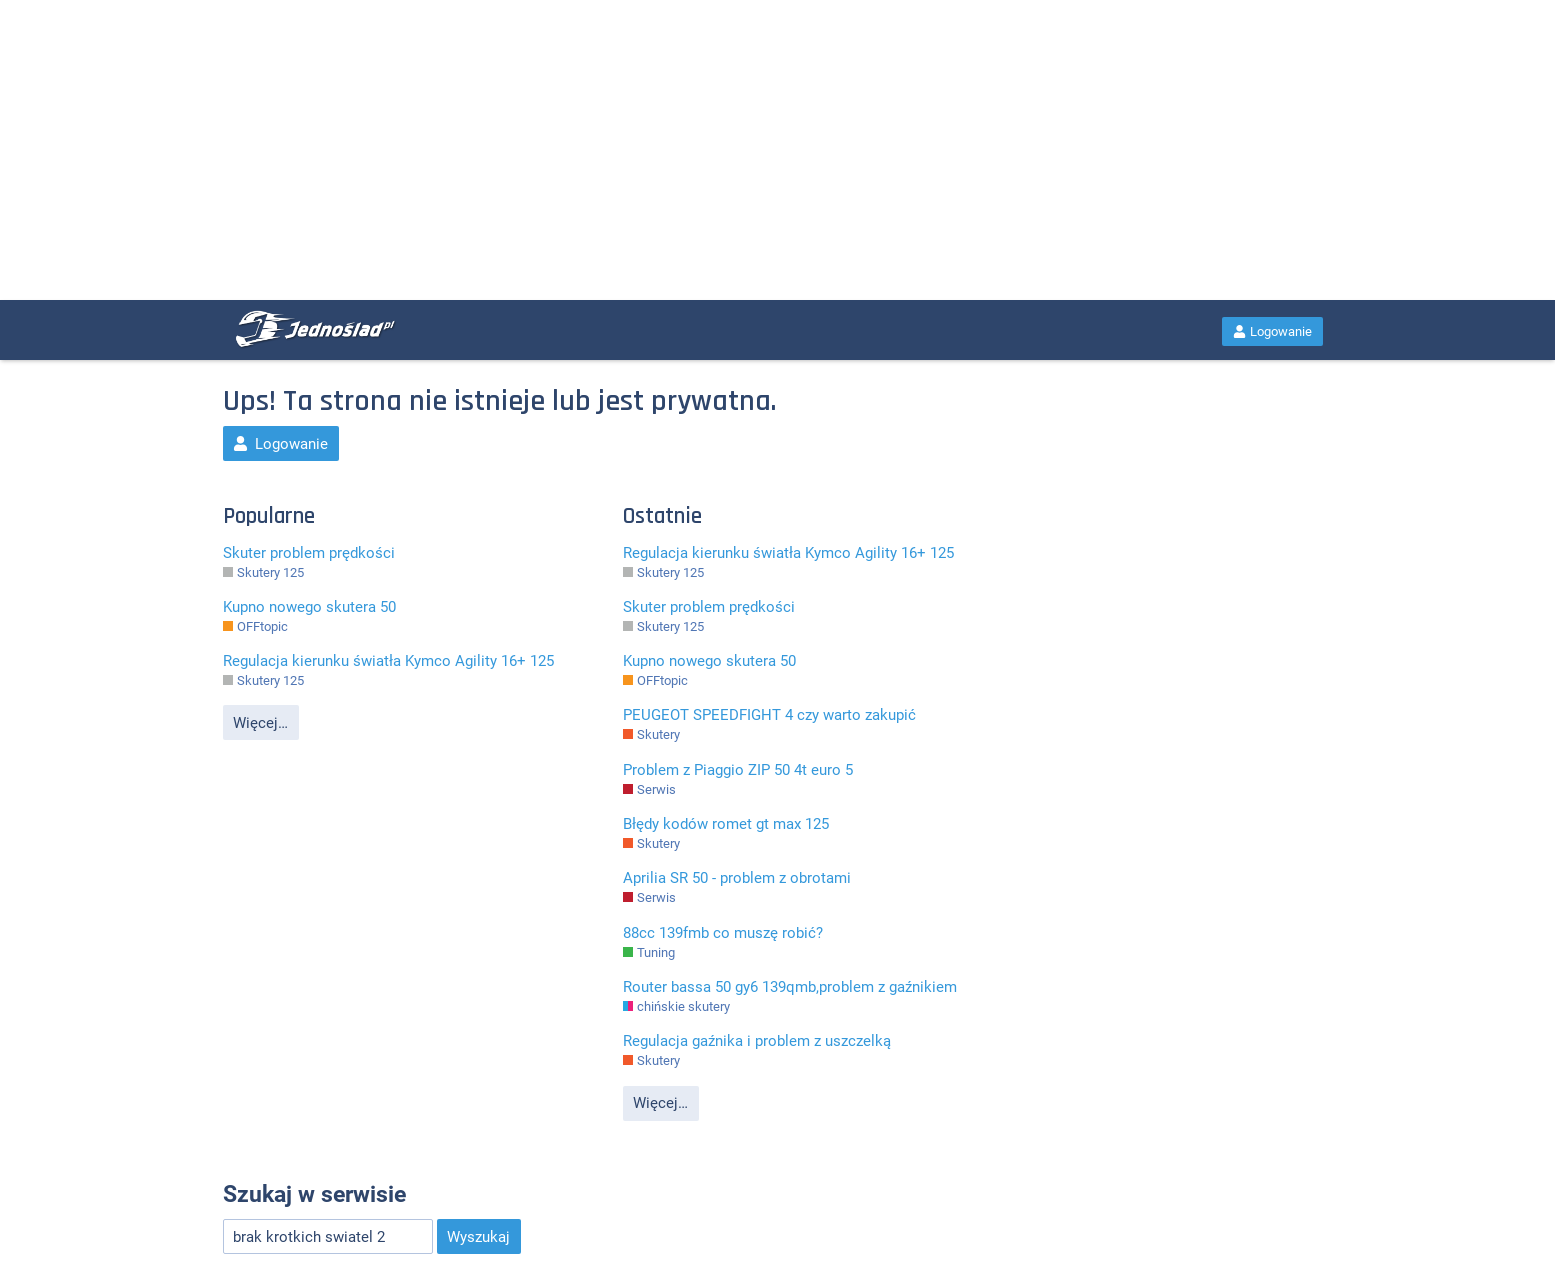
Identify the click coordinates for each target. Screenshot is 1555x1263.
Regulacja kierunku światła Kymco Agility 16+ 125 (388, 661)
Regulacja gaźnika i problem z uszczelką (757, 1041)
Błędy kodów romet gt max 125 (726, 824)
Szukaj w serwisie (314, 1194)
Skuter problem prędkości (309, 553)
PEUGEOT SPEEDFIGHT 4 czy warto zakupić (769, 715)
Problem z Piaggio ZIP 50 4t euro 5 (738, 770)
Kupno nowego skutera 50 (309, 607)
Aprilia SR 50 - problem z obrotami (737, 878)
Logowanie (1272, 331)
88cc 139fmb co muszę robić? (723, 933)
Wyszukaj (478, 1237)
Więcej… (260, 723)
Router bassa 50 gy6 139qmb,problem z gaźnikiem (790, 987)
